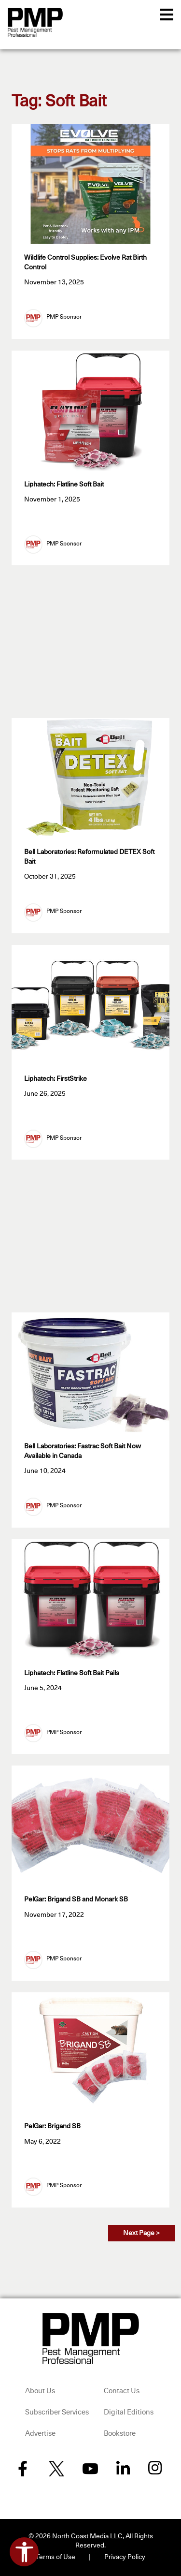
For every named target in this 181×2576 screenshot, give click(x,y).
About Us (40, 2391)
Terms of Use (55, 2557)
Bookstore (120, 2433)
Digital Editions (128, 2412)
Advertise (40, 2433)
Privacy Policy (124, 2557)
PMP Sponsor (64, 317)
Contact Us (121, 2391)
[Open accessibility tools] (24, 2551)
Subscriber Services (57, 2412)
